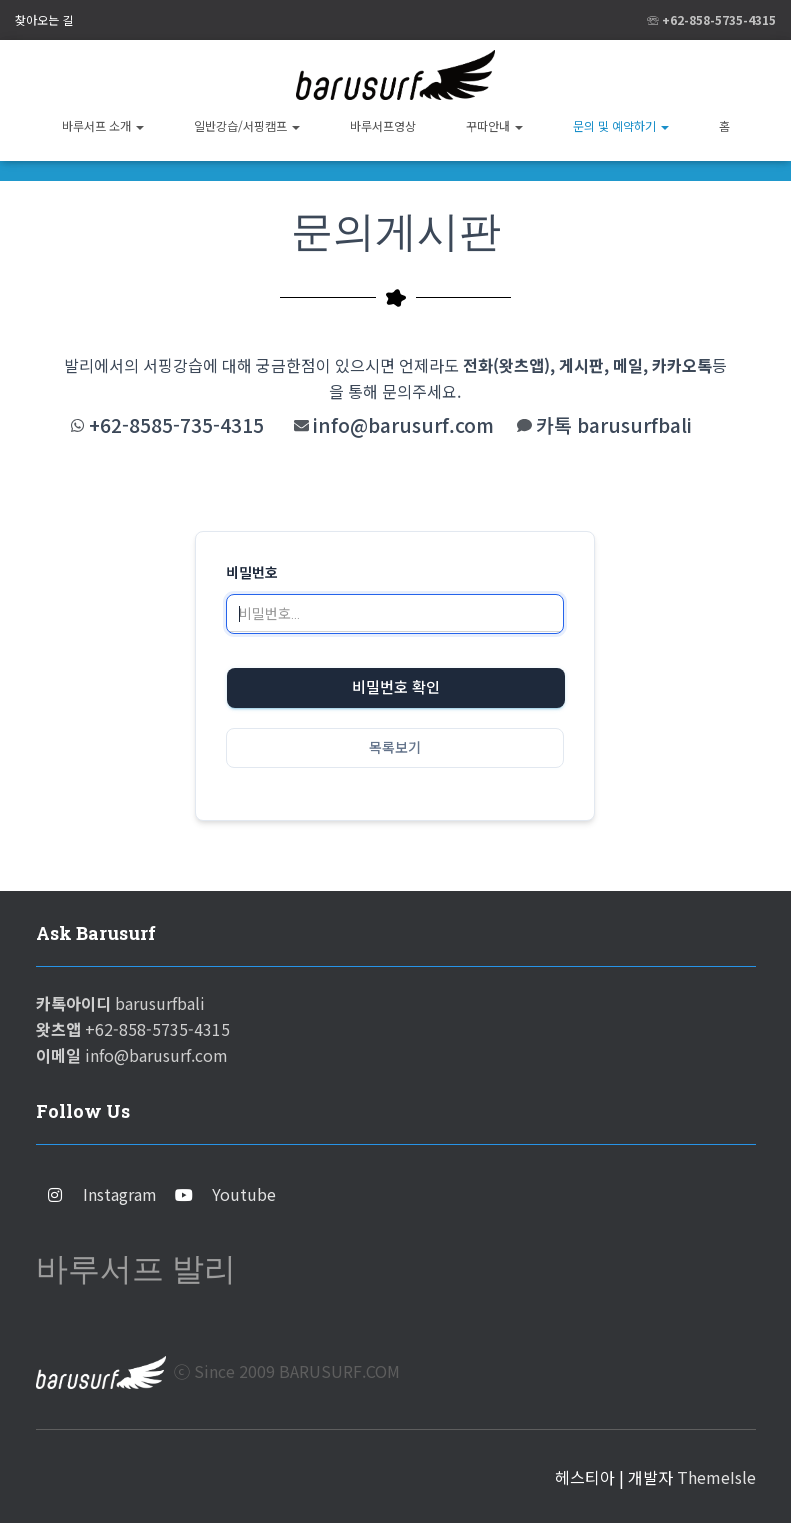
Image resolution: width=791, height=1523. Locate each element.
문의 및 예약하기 (621, 125)
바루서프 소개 (103, 125)
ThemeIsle (716, 1477)
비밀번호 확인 (396, 688)
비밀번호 (252, 573)
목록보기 (395, 748)
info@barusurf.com (403, 425)
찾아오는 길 (44, 19)
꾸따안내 (494, 125)
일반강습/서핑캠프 (247, 125)
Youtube (244, 1194)
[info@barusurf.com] (301, 425)
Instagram (120, 1194)
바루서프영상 (383, 125)
